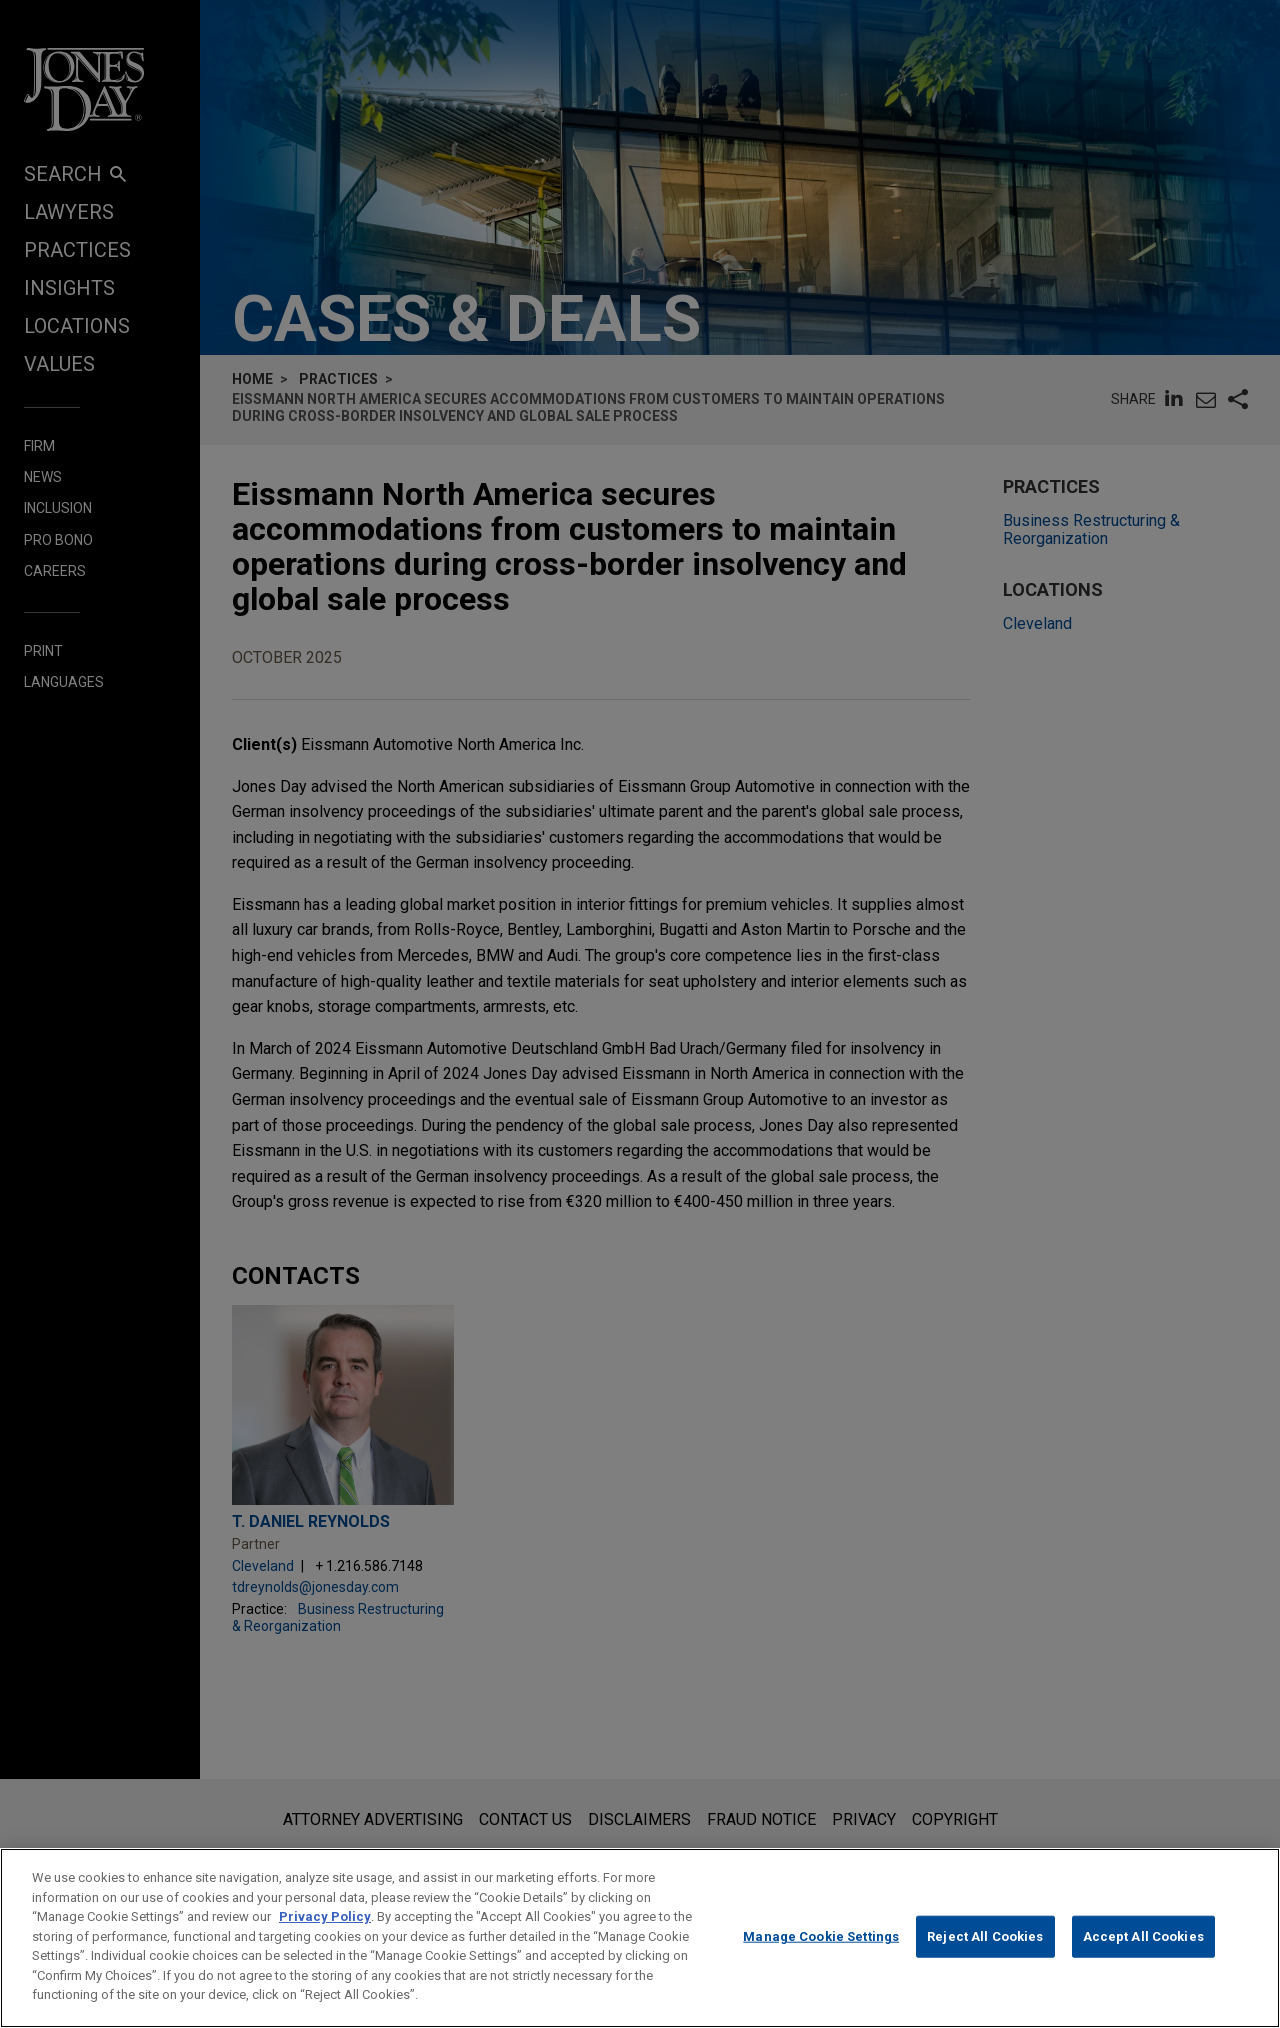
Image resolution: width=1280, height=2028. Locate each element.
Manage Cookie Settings (821, 1957)
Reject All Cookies (985, 1957)
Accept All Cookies (1143, 1957)
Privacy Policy (325, 1938)
